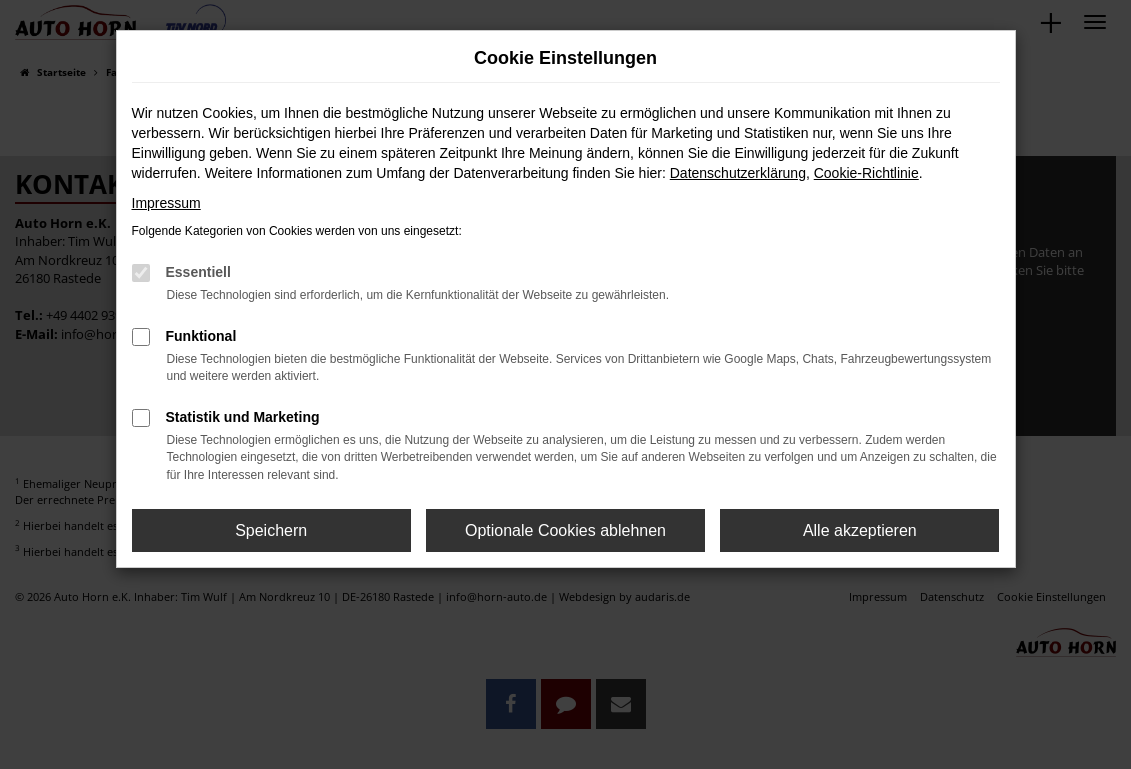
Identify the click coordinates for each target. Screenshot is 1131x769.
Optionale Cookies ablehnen (565, 530)
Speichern (271, 530)
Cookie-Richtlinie (866, 173)
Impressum (166, 203)
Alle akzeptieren (860, 530)
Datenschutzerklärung (738, 173)
